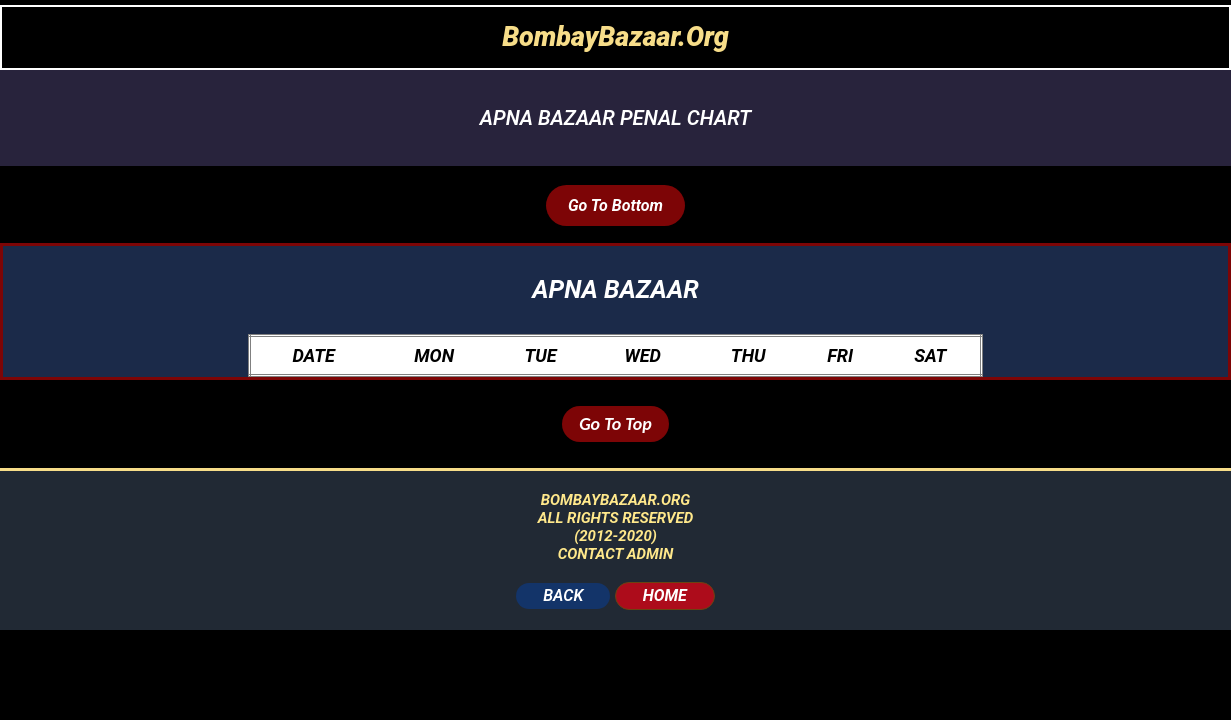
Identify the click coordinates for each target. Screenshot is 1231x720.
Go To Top (615, 424)
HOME (665, 595)
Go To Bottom (615, 205)
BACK (563, 595)
